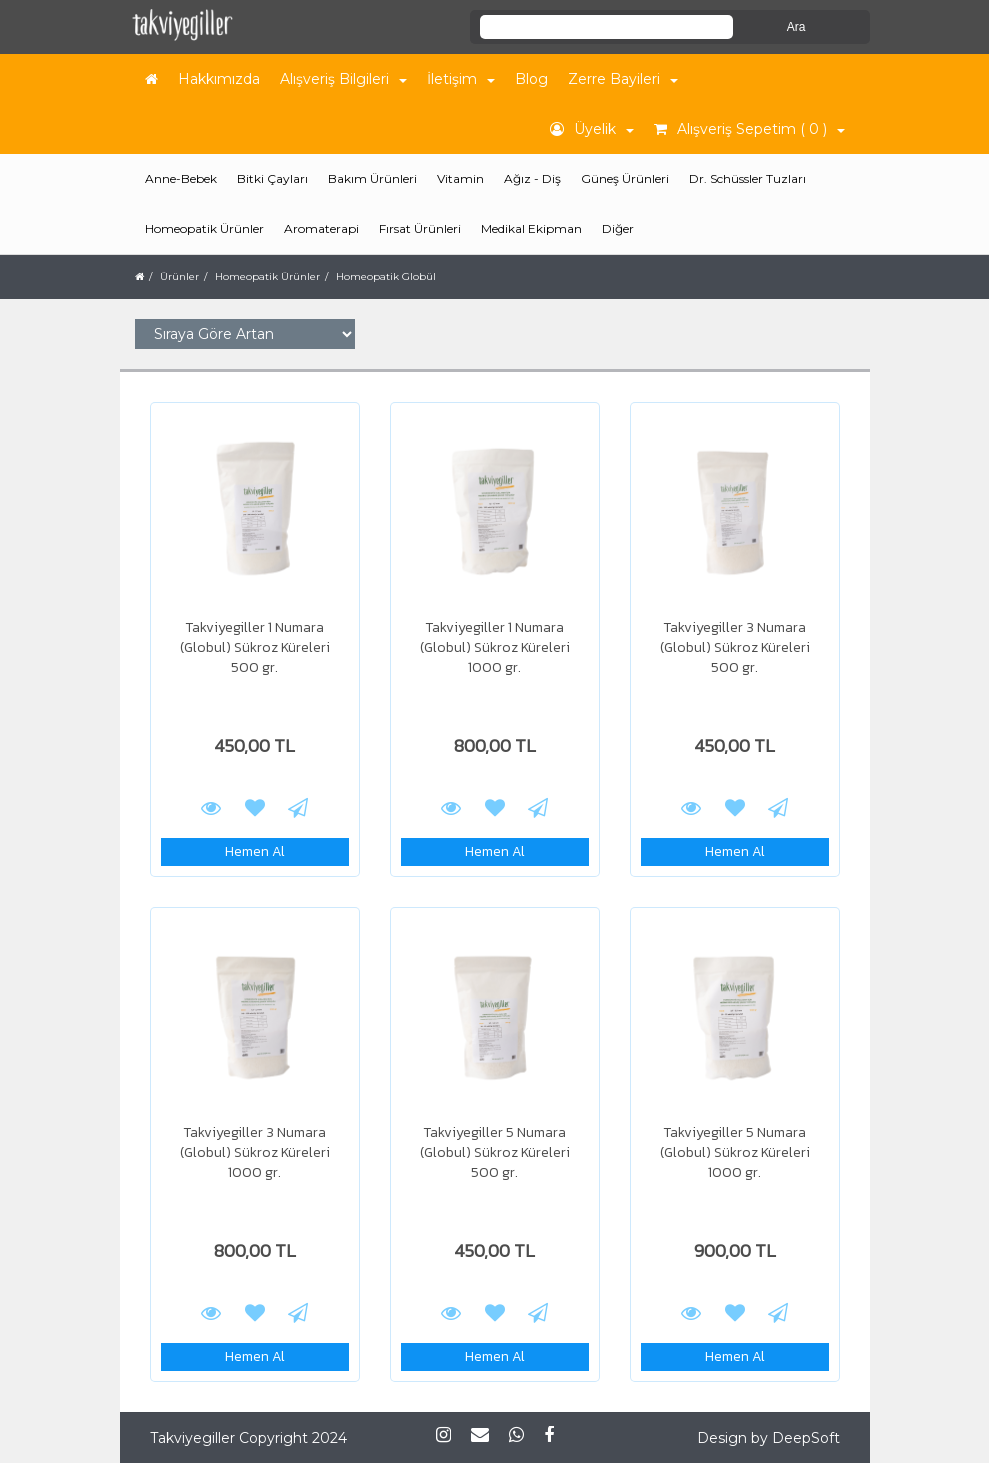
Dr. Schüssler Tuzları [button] (747, 178)
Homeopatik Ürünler (267, 276)
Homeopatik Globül (386, 276)
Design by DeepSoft (768, 1438)
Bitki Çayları (272, 178)
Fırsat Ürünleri (420, 228)
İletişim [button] (461, 79)
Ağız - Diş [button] (532, 178)
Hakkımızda (219, 79)
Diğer (618, 228)
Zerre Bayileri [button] (623, 79)
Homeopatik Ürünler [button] (204, 228)
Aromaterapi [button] (321, 228)
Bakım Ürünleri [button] (372, 178)
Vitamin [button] (460, 178)
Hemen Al (255, 851)
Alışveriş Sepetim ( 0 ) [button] (749, 129)
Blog (531, 79)
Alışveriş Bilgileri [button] (343, 79)
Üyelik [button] (592, 129)
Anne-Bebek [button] (181, 178)
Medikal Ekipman (531, 228)
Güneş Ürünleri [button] (625, 178)
